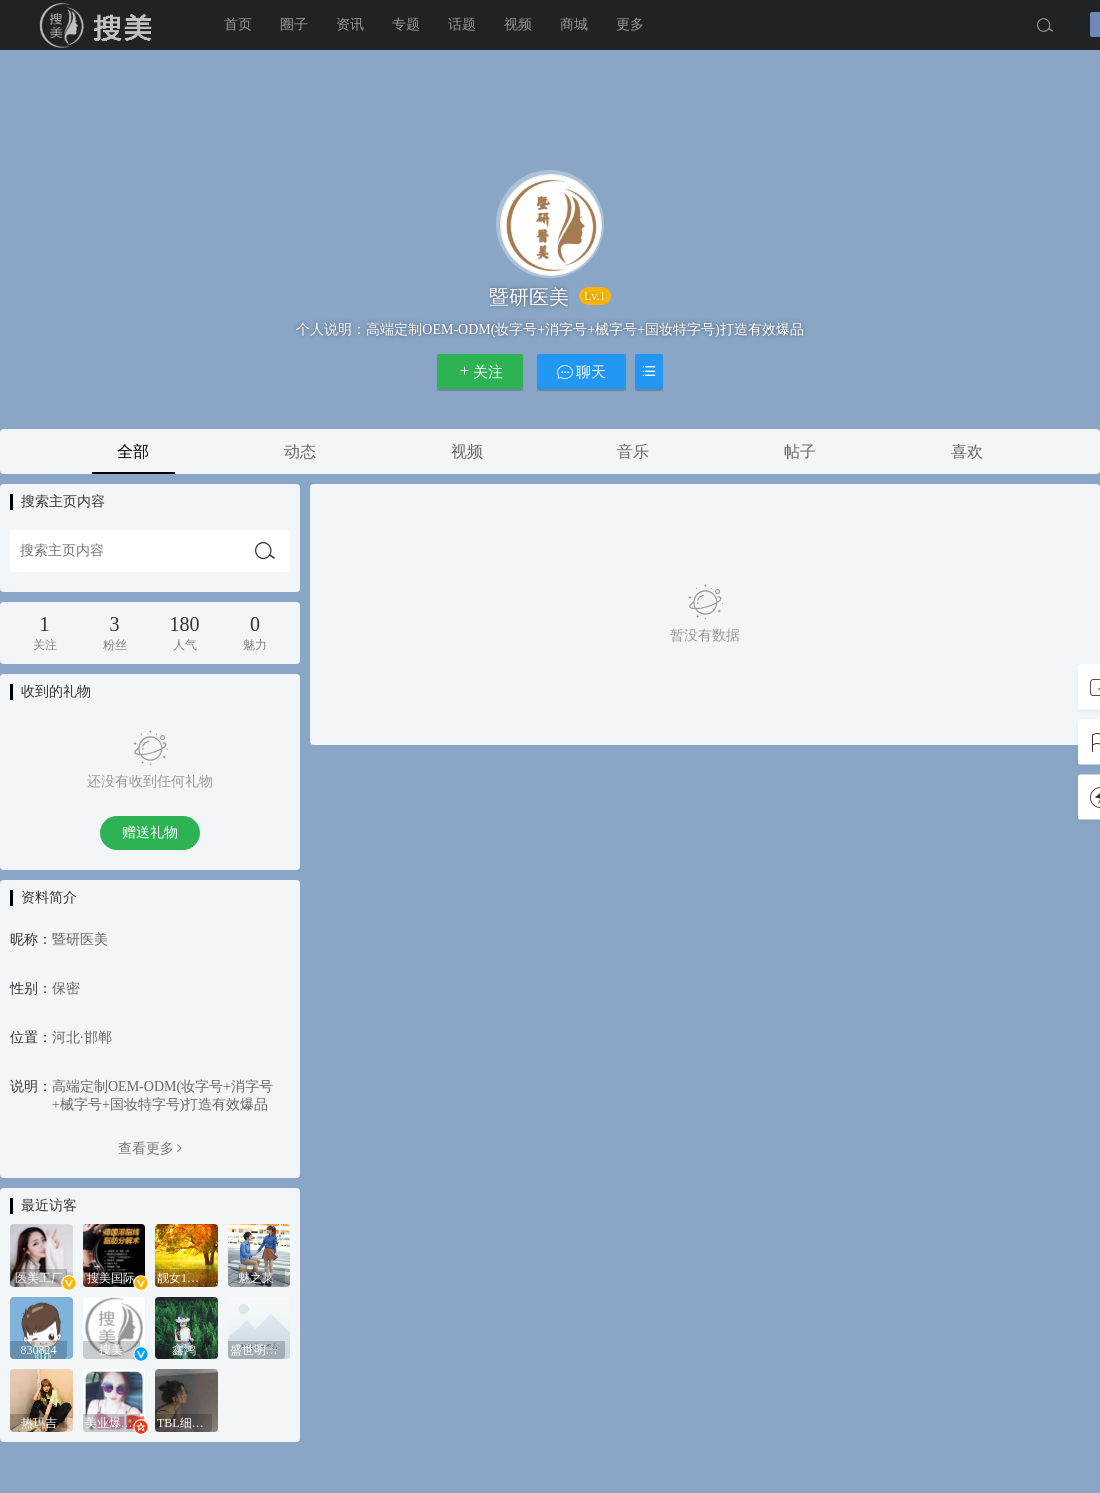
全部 (133, 451)
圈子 (294, 24)
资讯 (350, 24)
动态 (300, 451)
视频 (518, 24)
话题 (462, 24)
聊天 (582, 371)
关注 (480, 371)
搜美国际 (100, 25)
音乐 (633, 451)
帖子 (800, 451)
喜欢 (967, 451)
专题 (406, 24)
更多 (630, 24)
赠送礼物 (150, 832)
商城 (574, 24)
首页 (238, 24)
